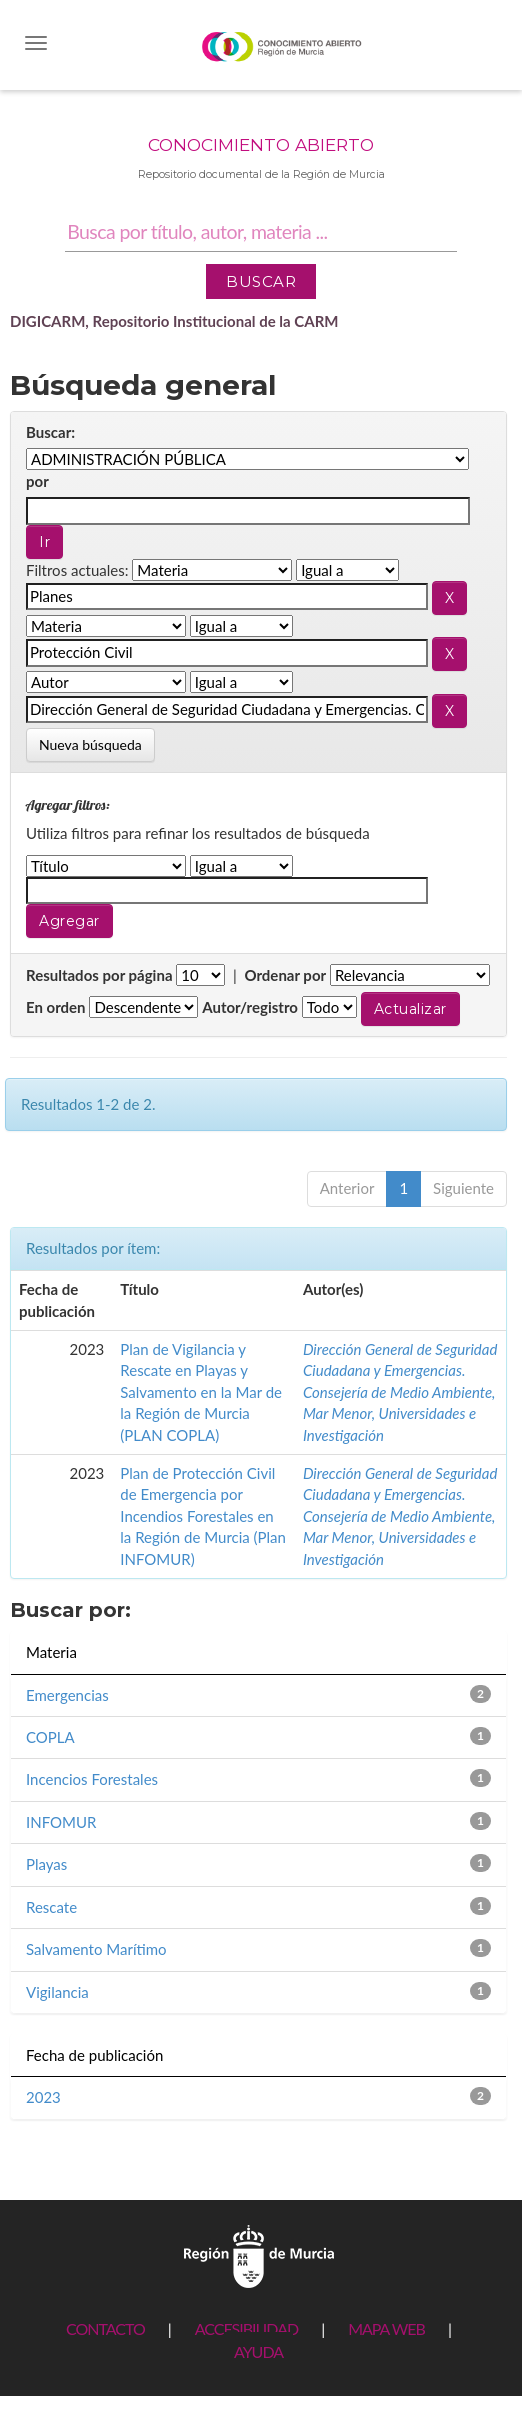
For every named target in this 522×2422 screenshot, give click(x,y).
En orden (56, 1007)
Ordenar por (285, 975)
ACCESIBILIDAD (246, 2328)
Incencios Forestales (92, 1779)
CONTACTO (105, 2328)
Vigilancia (57, 1992)
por (37, 481)
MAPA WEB (386, 2328)
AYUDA (258, 2351)
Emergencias (67, 1695)
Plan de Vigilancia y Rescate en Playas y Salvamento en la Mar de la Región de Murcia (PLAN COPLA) (201, 1392)
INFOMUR (61, 1822)
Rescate (51, 1907)
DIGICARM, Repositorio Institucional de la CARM (174, 321)
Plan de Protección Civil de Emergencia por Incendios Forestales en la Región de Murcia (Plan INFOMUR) (203, 1516)
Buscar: (50, 432)
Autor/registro (250, 1007)
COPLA (50, 1737)
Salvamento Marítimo (96, 1949)
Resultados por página (99, 975)
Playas (46, 1864)
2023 (43, 2097)
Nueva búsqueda (90, 744)
